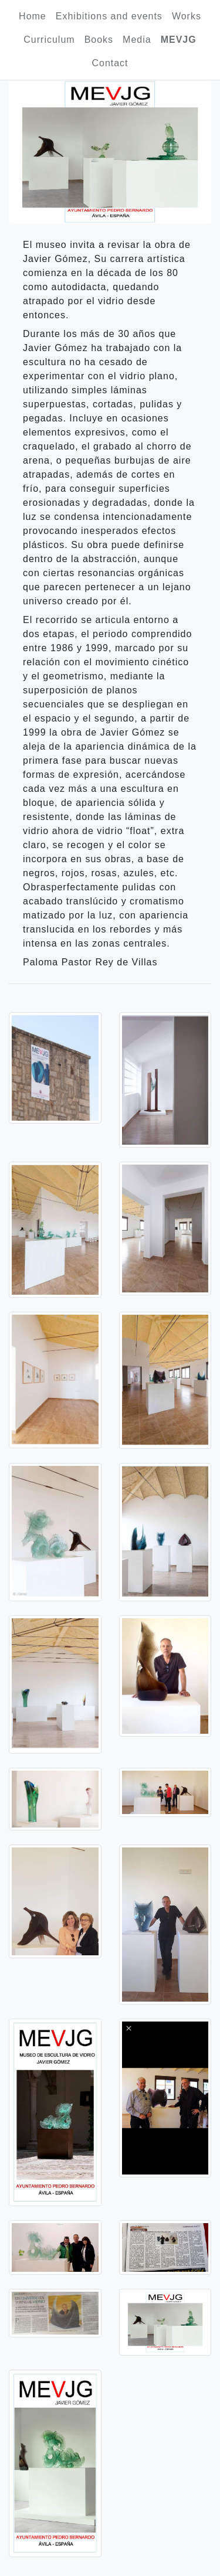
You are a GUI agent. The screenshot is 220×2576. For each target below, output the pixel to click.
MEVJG (179, 40)
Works (186, 16)
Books (98, 40)
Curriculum (49, 40)
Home (32, 16)
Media (137, 40)
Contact (110, 63)
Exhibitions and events (109, 16)
